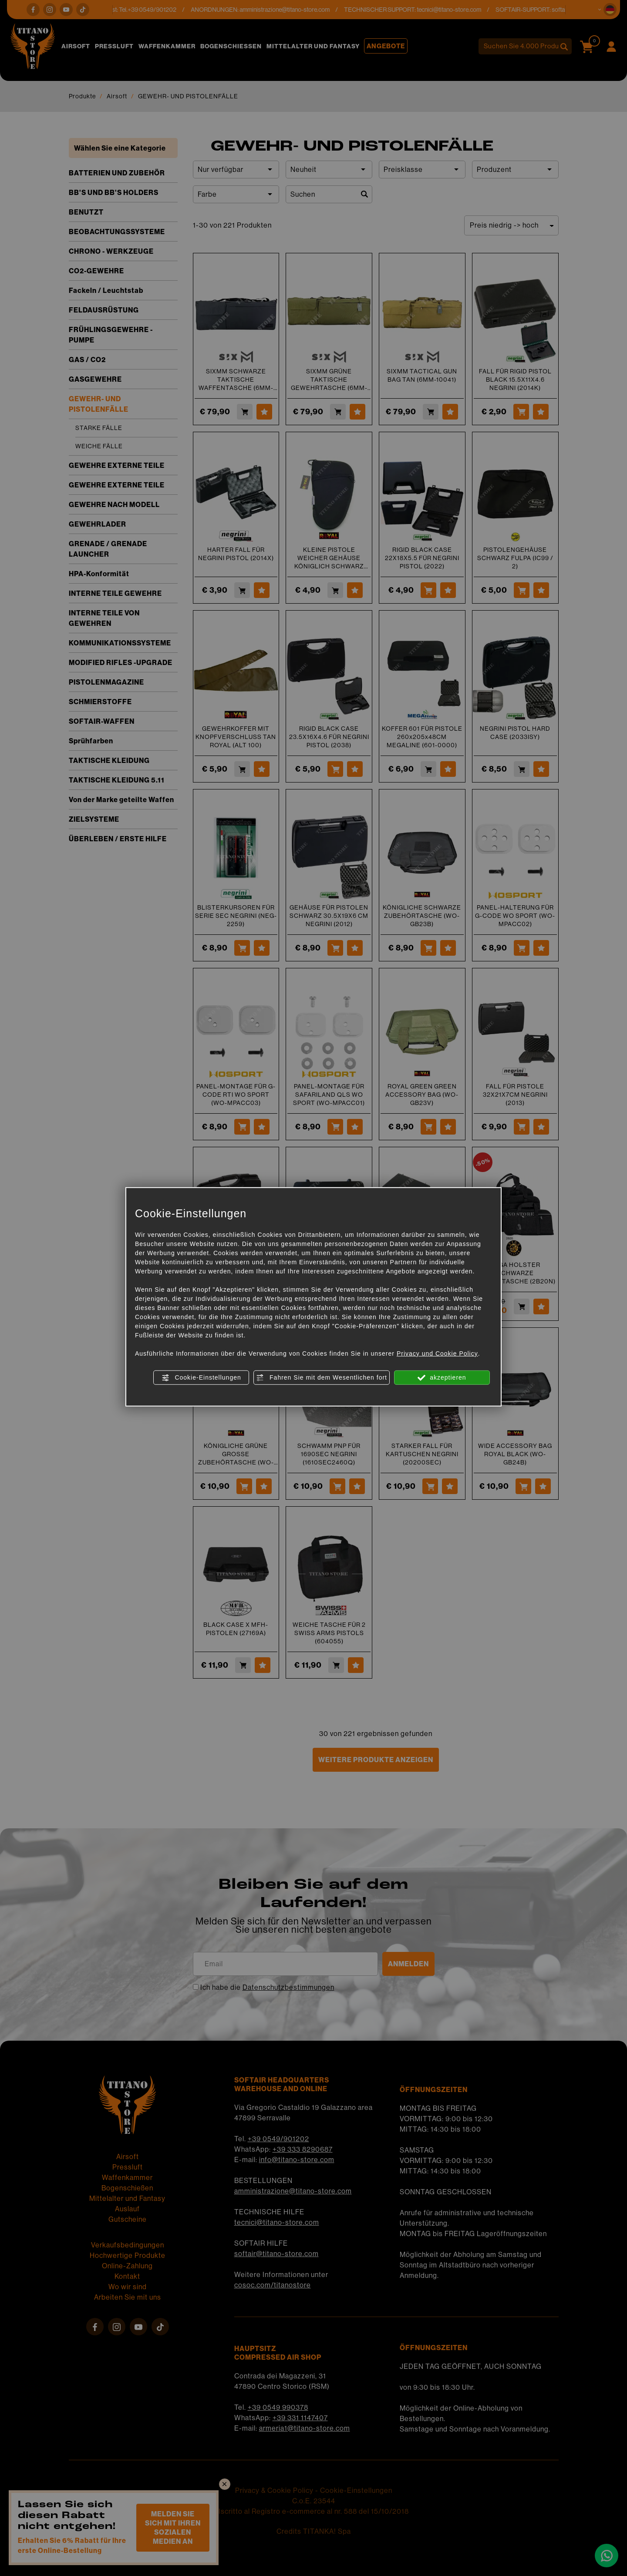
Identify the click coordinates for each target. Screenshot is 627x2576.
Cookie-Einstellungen (201, 1378)
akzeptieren (442, 1378)
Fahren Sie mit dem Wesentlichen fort (321, 1378)
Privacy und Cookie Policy (437, 1353)
